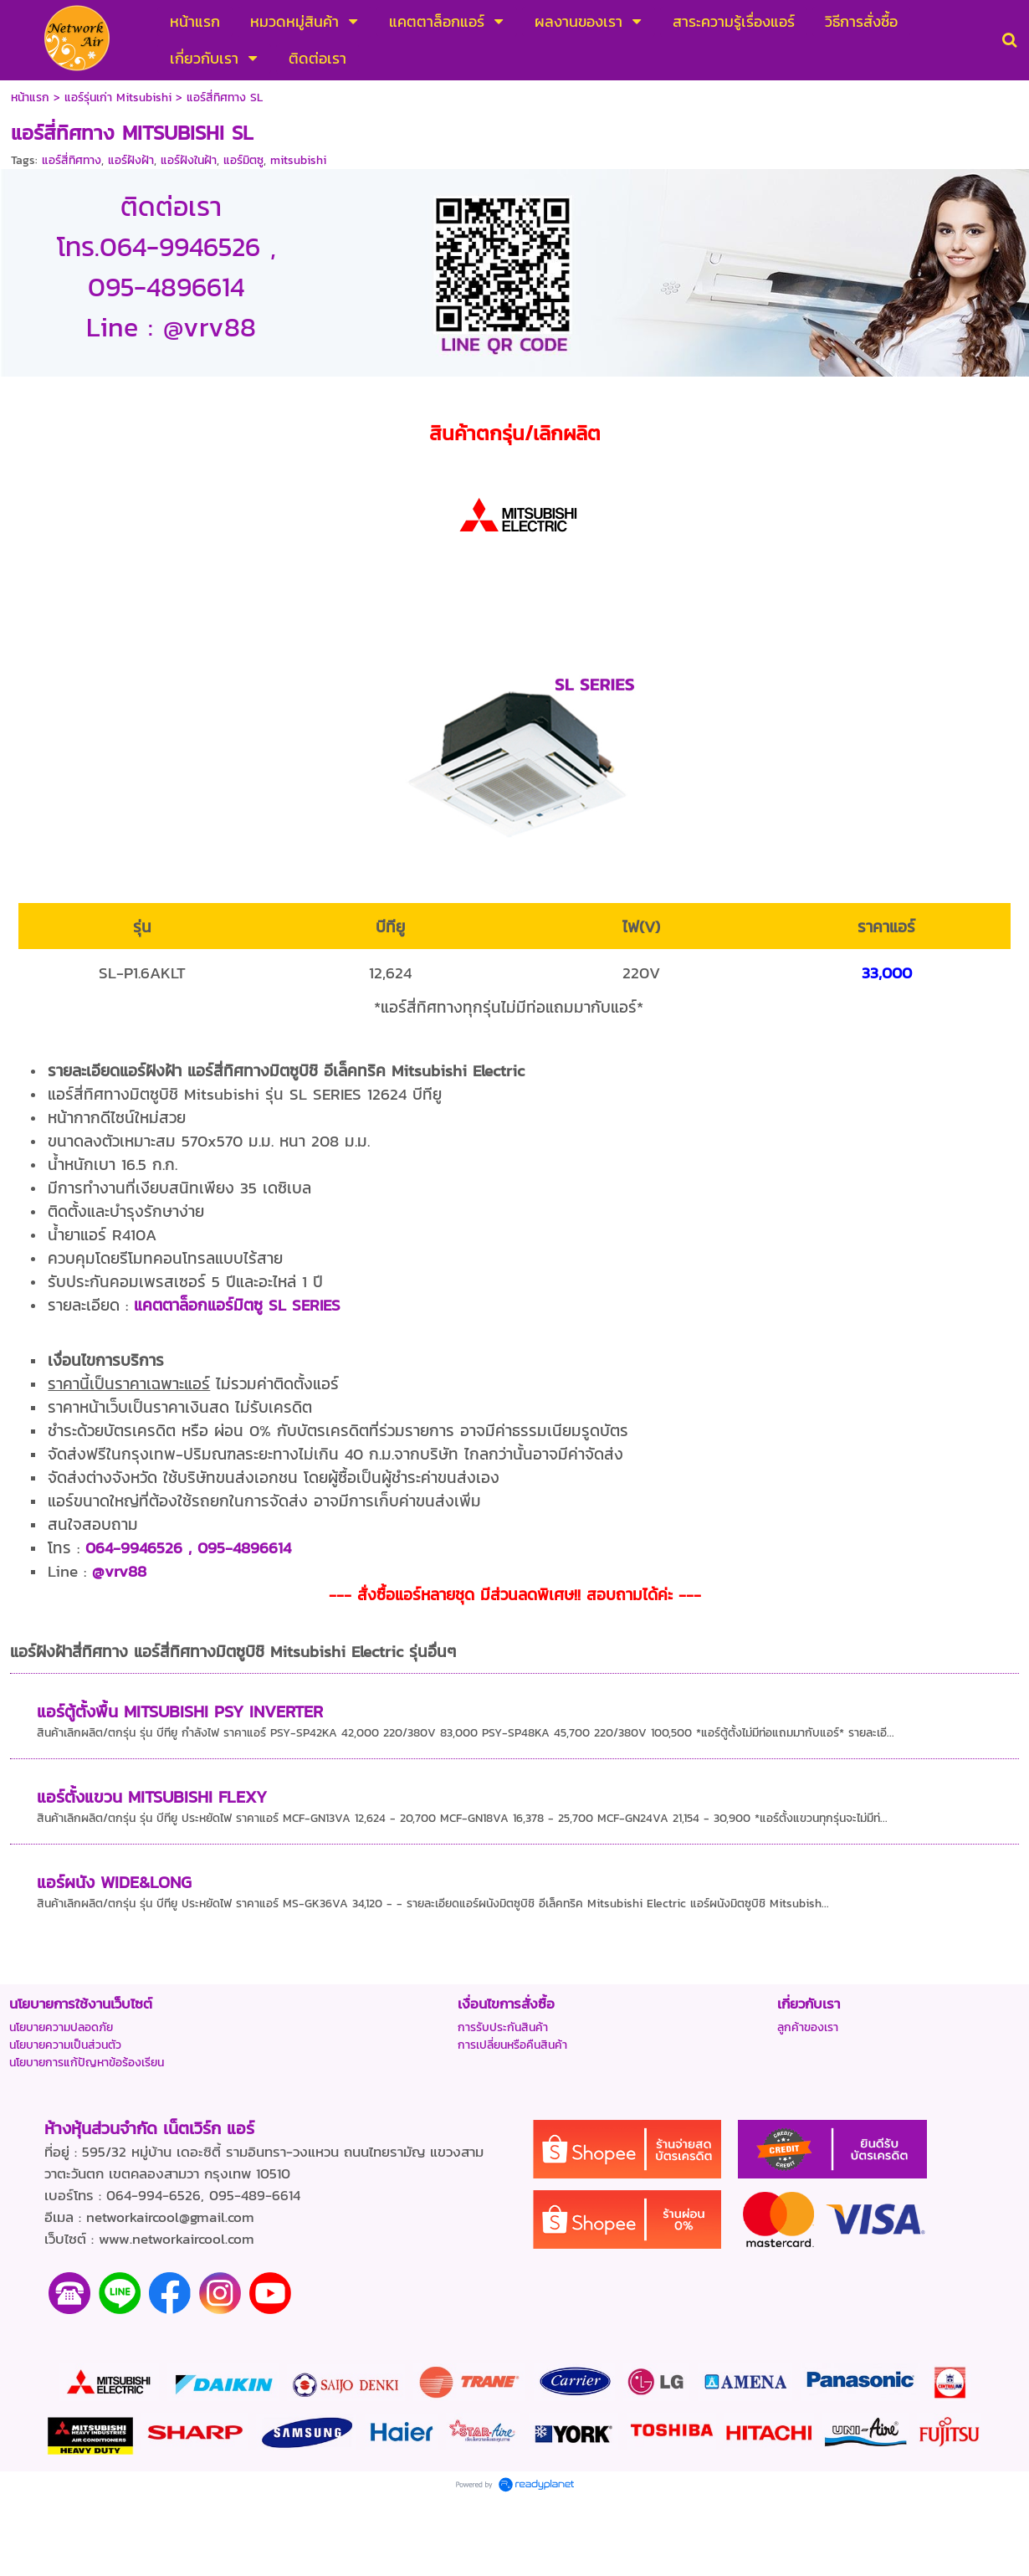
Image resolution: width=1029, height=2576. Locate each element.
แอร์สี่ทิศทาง (71, 160)
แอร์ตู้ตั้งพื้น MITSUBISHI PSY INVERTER (180, 1711)
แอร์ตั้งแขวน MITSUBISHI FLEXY (152, 1796)
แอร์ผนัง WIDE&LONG (114, 1882)
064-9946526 (133, 1547)
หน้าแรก (30, 97)
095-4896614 (244, 1547)
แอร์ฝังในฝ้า (189, 160)
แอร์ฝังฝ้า (131, 160)
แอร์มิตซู (243, 160)
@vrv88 (119, 1571)
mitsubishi (298, 160)
